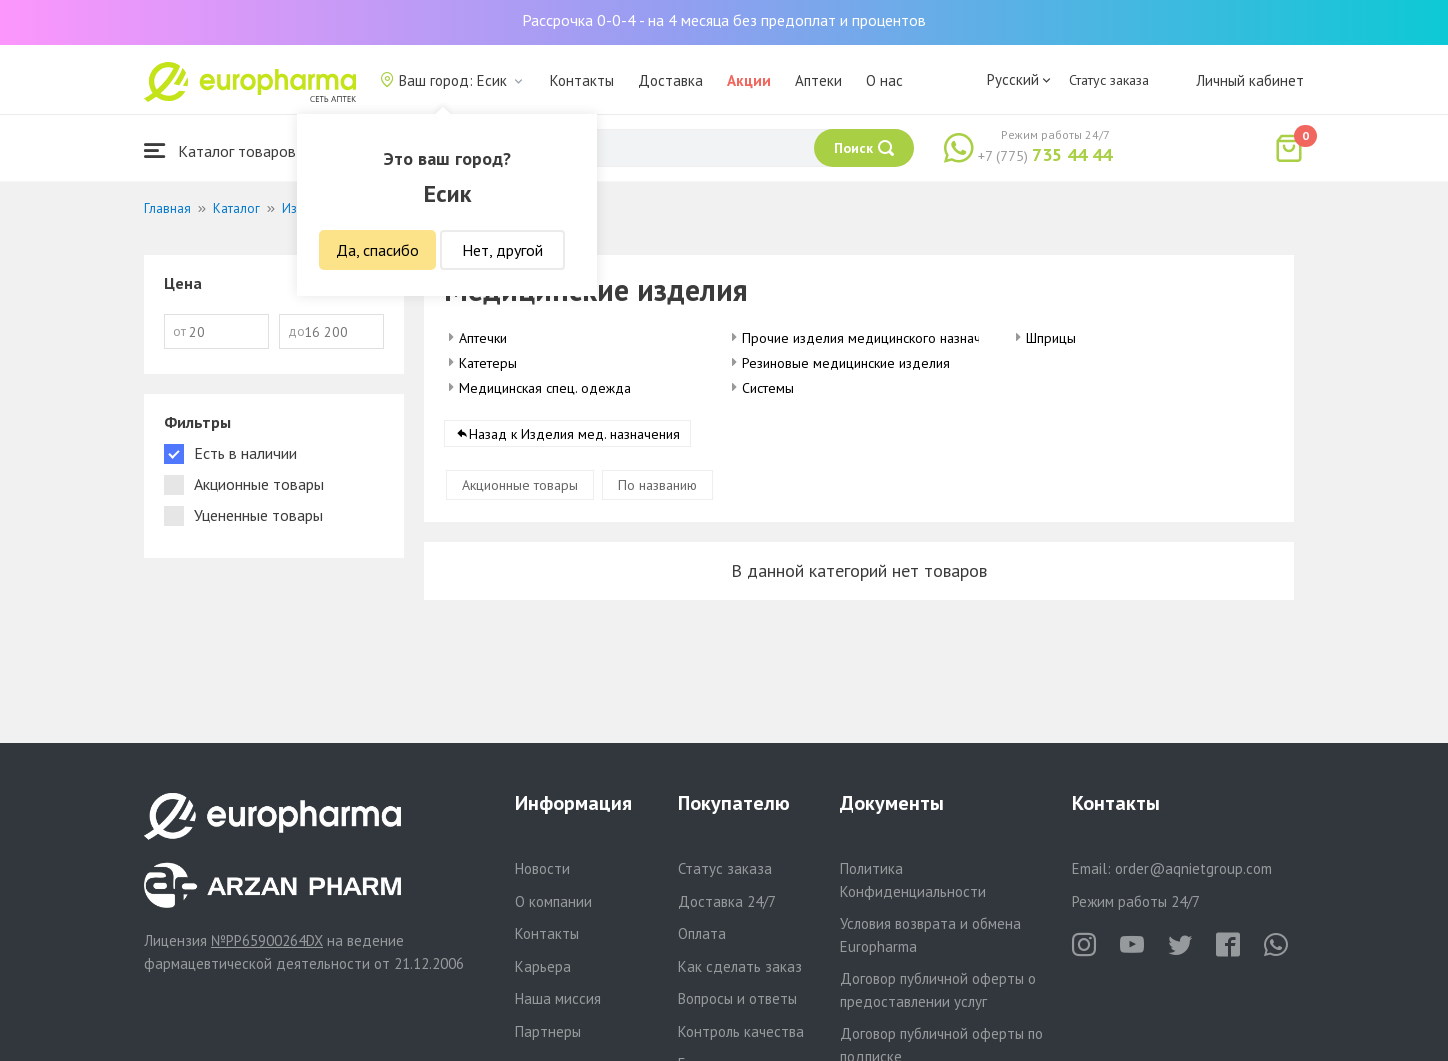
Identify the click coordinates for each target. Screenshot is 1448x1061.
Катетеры (488, 363)
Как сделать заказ (740, 966)
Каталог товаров (220, 150)
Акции (749, 80)
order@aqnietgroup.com (1193, 868)
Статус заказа (1109, 80)
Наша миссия (558, 998)
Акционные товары (520, 485)
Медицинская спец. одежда (545, 388)
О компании (553, 901)
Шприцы (1051, 338)
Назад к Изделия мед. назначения (574, 434)
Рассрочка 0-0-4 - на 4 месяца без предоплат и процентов (724, 20)
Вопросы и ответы (737, 998)
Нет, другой (502, 250)
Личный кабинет (1250, 80)
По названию (657, 485)
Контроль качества (741, 1031)
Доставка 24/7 (727, 901)
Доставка (670, 80)
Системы (768, 388)
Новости (542, 868)
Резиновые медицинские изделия (846, 363)
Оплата (702, 933)
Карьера (543, 966)
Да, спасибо (377, 250)
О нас (884, 80)
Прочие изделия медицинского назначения (876, 338)
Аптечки (483, 338)
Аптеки (818, 80)
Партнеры (548, 1031)
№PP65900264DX (267, 940)
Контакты (582, 80)
